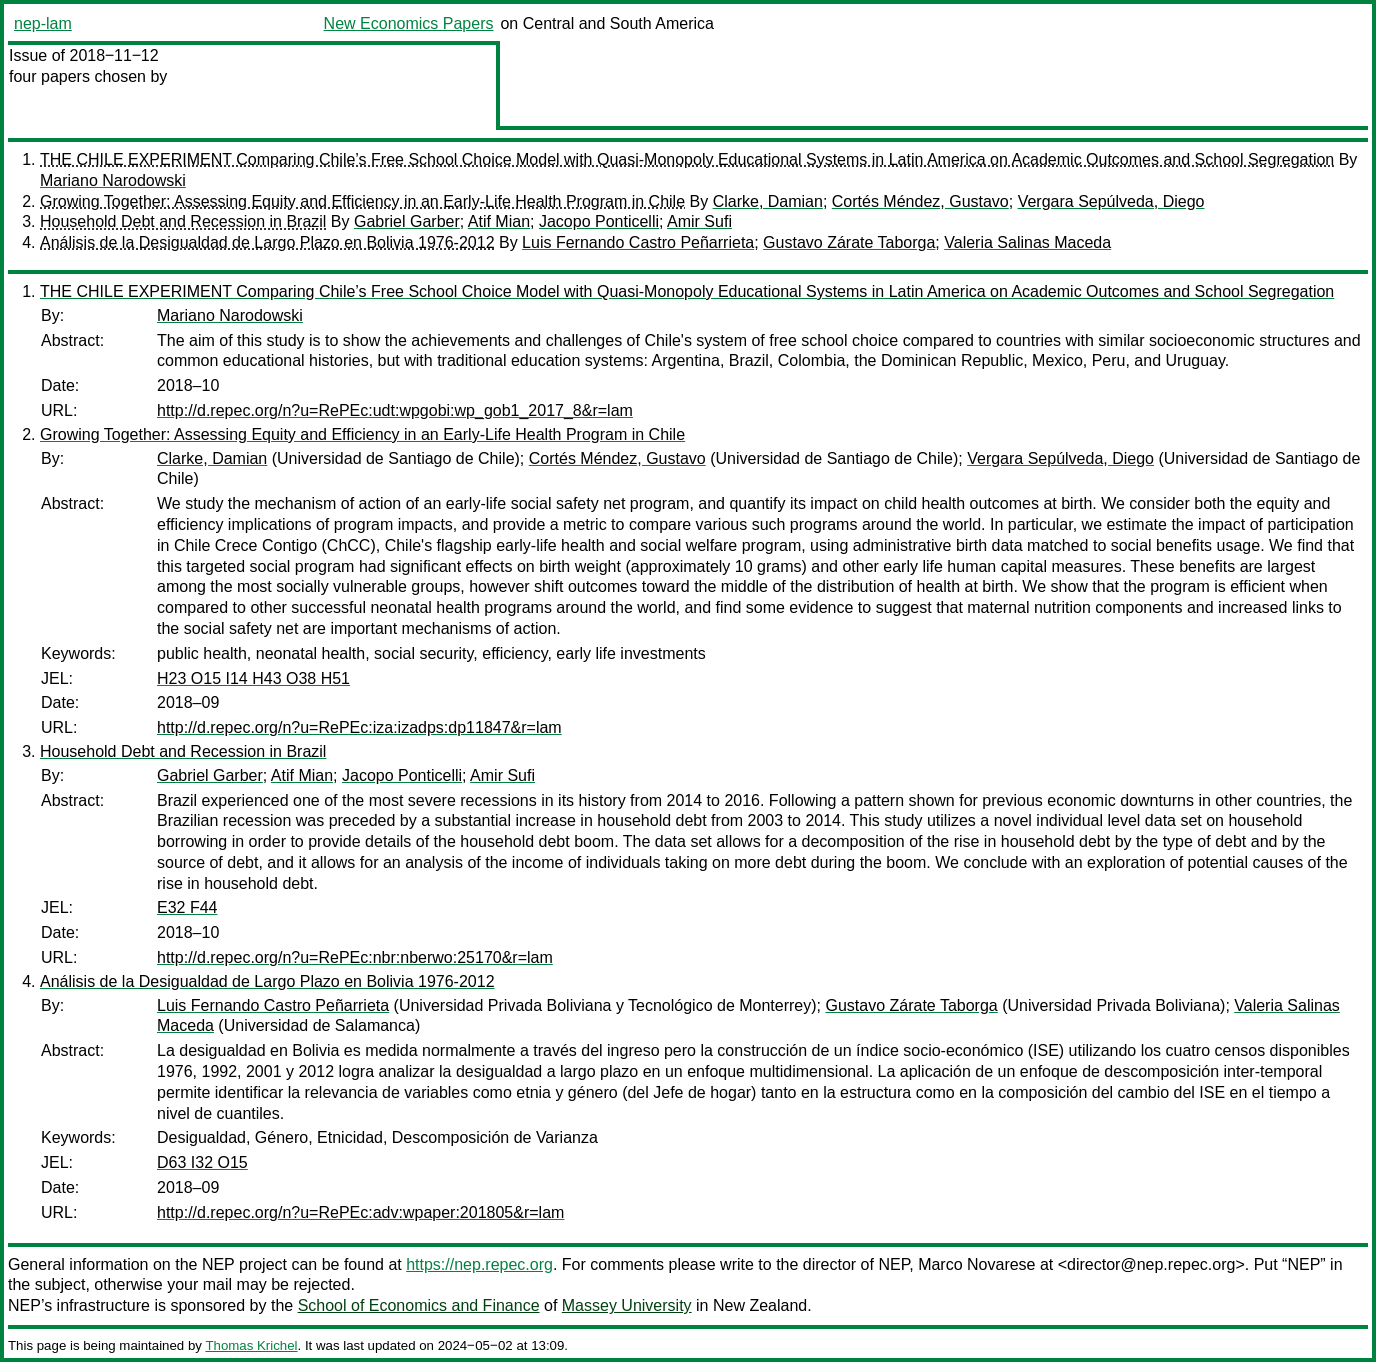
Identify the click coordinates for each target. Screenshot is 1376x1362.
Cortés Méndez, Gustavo (920, 201)
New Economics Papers (409, 23)
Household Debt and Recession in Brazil (183, 221)
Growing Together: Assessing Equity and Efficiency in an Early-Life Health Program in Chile (362, 201)
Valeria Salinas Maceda (1027, 242)
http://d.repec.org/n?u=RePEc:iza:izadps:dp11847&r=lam (359, 727)
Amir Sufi (699, 221)
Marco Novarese (976, 1264)
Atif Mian (499, 221)
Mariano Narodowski (113, 180)
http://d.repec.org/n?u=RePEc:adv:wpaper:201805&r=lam (360, 1212)
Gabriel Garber (407, 221)
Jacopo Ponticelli (599, 221)
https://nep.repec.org (479, 1264)
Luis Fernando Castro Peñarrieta (638, 242)
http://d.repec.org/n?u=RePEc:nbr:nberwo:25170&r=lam (355, 957)
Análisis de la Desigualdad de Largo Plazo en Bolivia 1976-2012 (267, 242)
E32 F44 (187, 907)
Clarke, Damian (768, 201)
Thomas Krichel (251, 1345)
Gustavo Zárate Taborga (849, 242)
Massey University (627, 1305)
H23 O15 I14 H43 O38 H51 (253, 678)
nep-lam (43, 23)
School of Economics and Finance (419, 1305)
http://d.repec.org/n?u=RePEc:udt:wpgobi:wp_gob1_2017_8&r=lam (395, 410)
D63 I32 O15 (202, 1162)
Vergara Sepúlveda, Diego (1111, 201)
